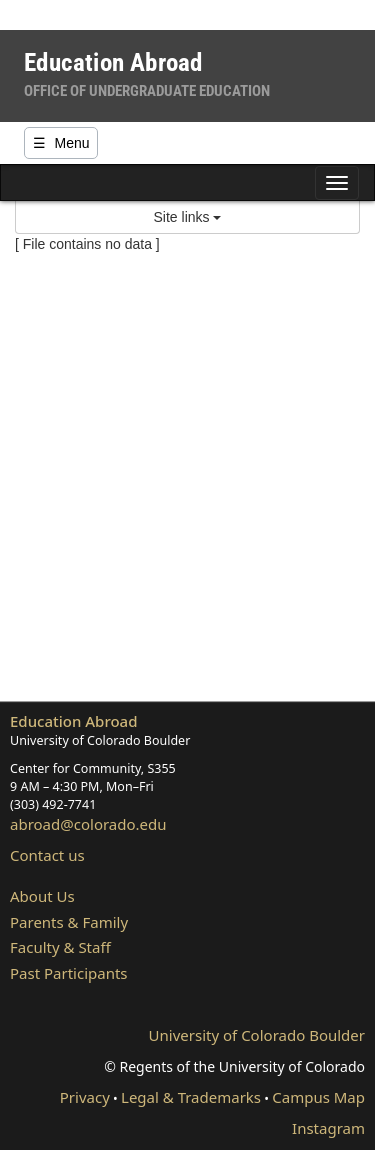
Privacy (85, 1097)
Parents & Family (69, 922)
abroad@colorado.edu (88, 824)
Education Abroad (74, 721)
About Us (42, 896)
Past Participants (69, 973)
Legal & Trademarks (191, 1097)
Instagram (328, 1128)
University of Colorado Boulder (257, 1035)
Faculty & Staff (60, 947)
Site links (188, 217)
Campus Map (318, 1097)
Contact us (47, 855)
